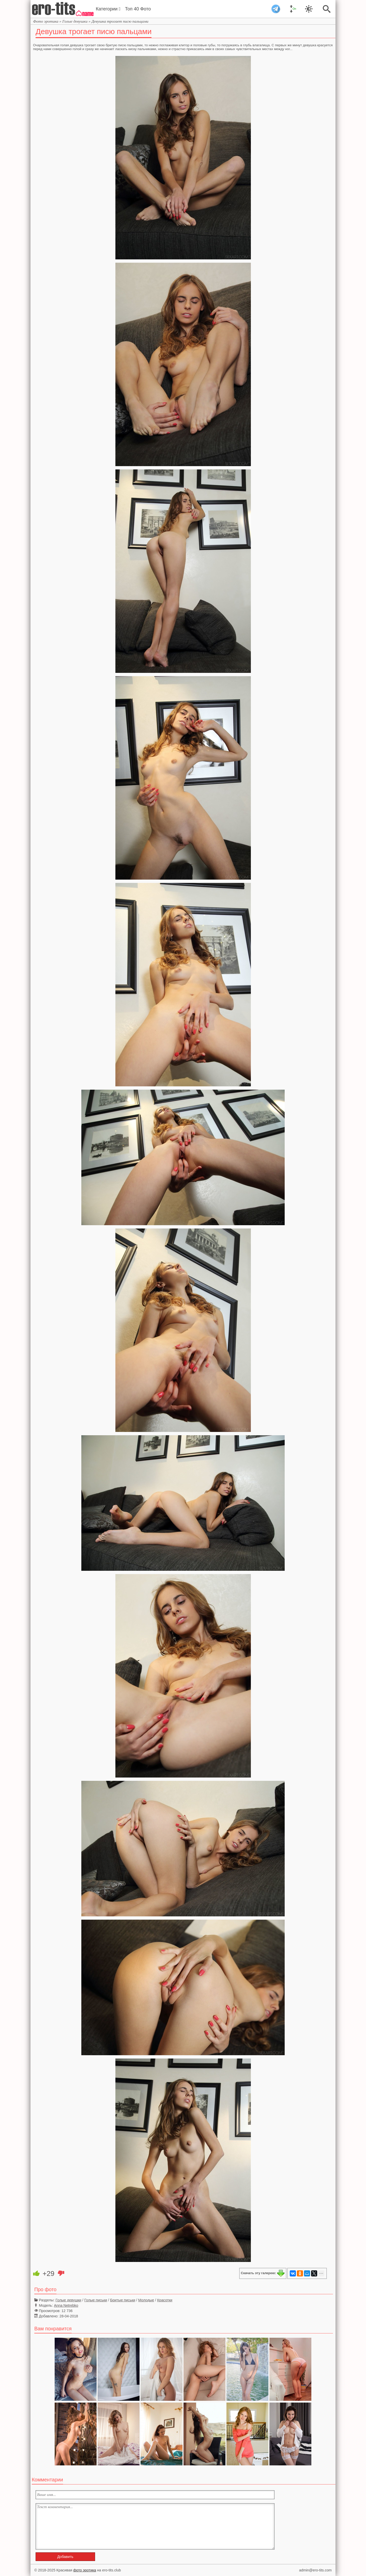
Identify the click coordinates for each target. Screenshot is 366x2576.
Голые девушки (68, 2300)
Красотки (164, 2300)
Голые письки (95, 2300)
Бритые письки (122, 2300)
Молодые (146, 2300)
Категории (108, 8)
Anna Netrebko (66, 2305)
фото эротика (84, 2570)
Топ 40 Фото (138, 8)
